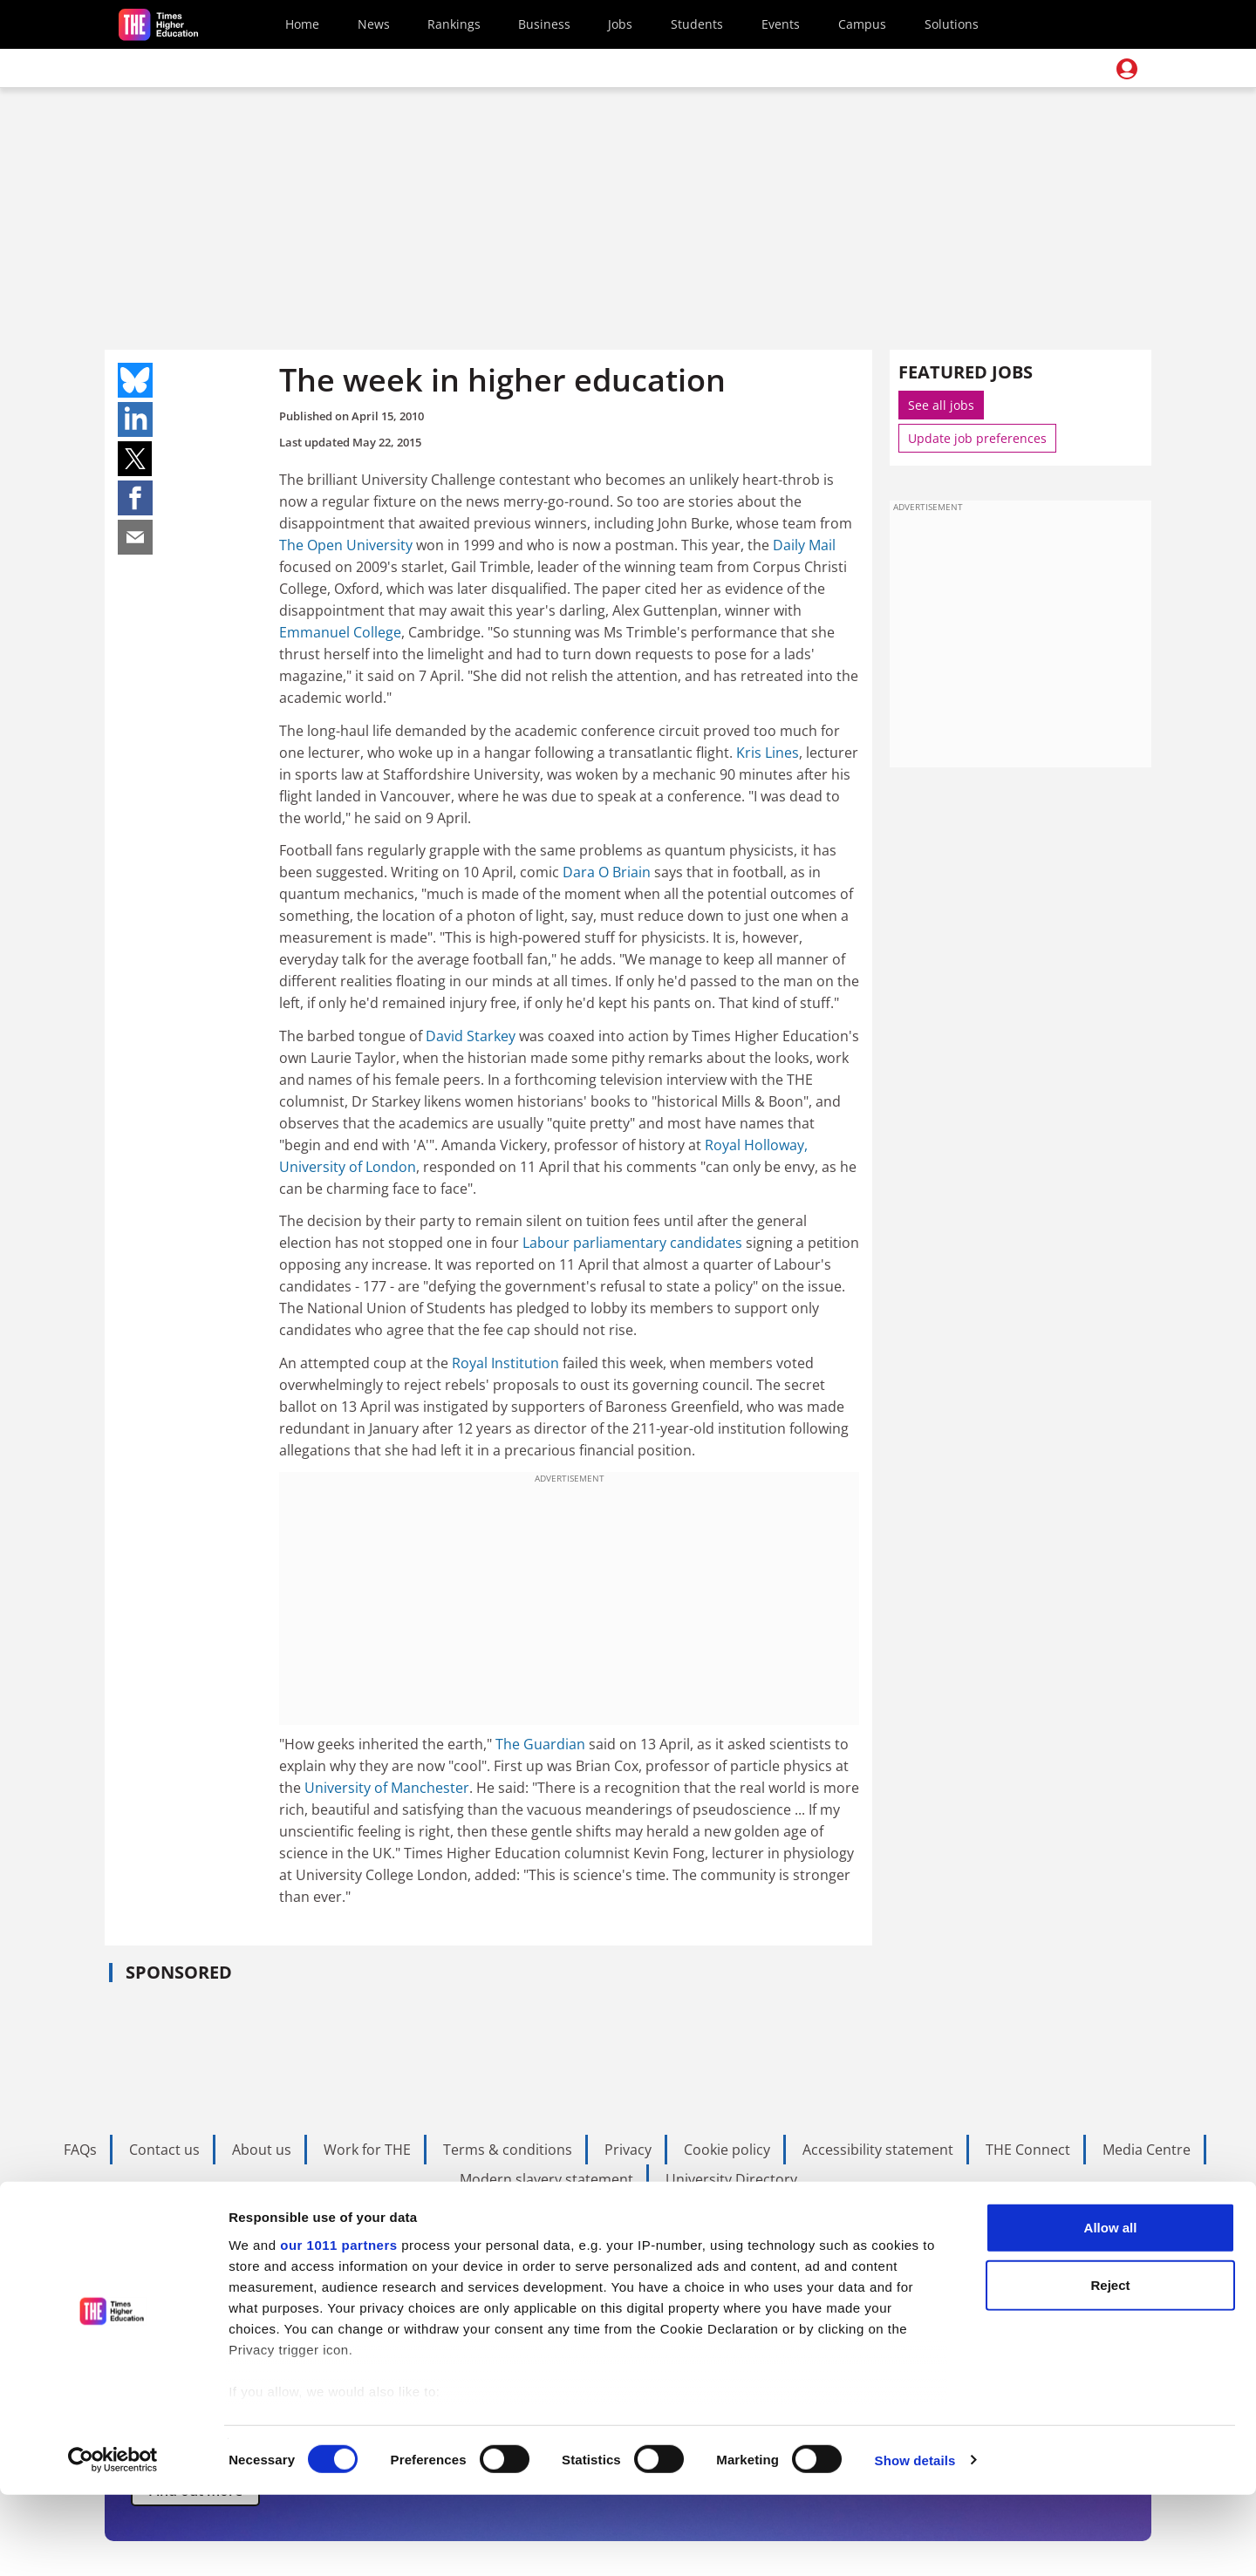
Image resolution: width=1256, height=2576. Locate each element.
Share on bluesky (135, 380)
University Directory (731, 2179)
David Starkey (470, 1036)
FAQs (80, 2149)
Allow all (1110, 2309)
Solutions (952, 24)
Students (697, 24)
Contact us (164, 2149)
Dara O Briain (607, 872)
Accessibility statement (877, 2149)
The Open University (346, 545)
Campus (862, 24)
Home (302, 24)
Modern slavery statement (546, 2179)
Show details (915, 2541)
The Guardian (540, 1744)
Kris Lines (767, 752)
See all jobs (941, 405)
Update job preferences (977, 438)
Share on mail (135, 537)
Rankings (454, 24)
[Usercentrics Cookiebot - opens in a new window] (113, 2542)
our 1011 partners (338, 2327)
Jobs (620, 24)
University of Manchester (386, 1787)
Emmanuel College (340, 632)
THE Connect (1028, 2149)
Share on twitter (135, 458)
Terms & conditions (507, 2149)
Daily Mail (804, 545)
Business (544, 24)
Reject (1110, 2366)
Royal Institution (505, 1363)
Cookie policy (727, 2149)
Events (780, 24)
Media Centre (1146, 2149)
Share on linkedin (135, 419)
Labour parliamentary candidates (632, 1242)
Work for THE (367, 2149)
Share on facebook (135, 497)
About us (261, 2149)
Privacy (628, 2149)
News (374, 24)
